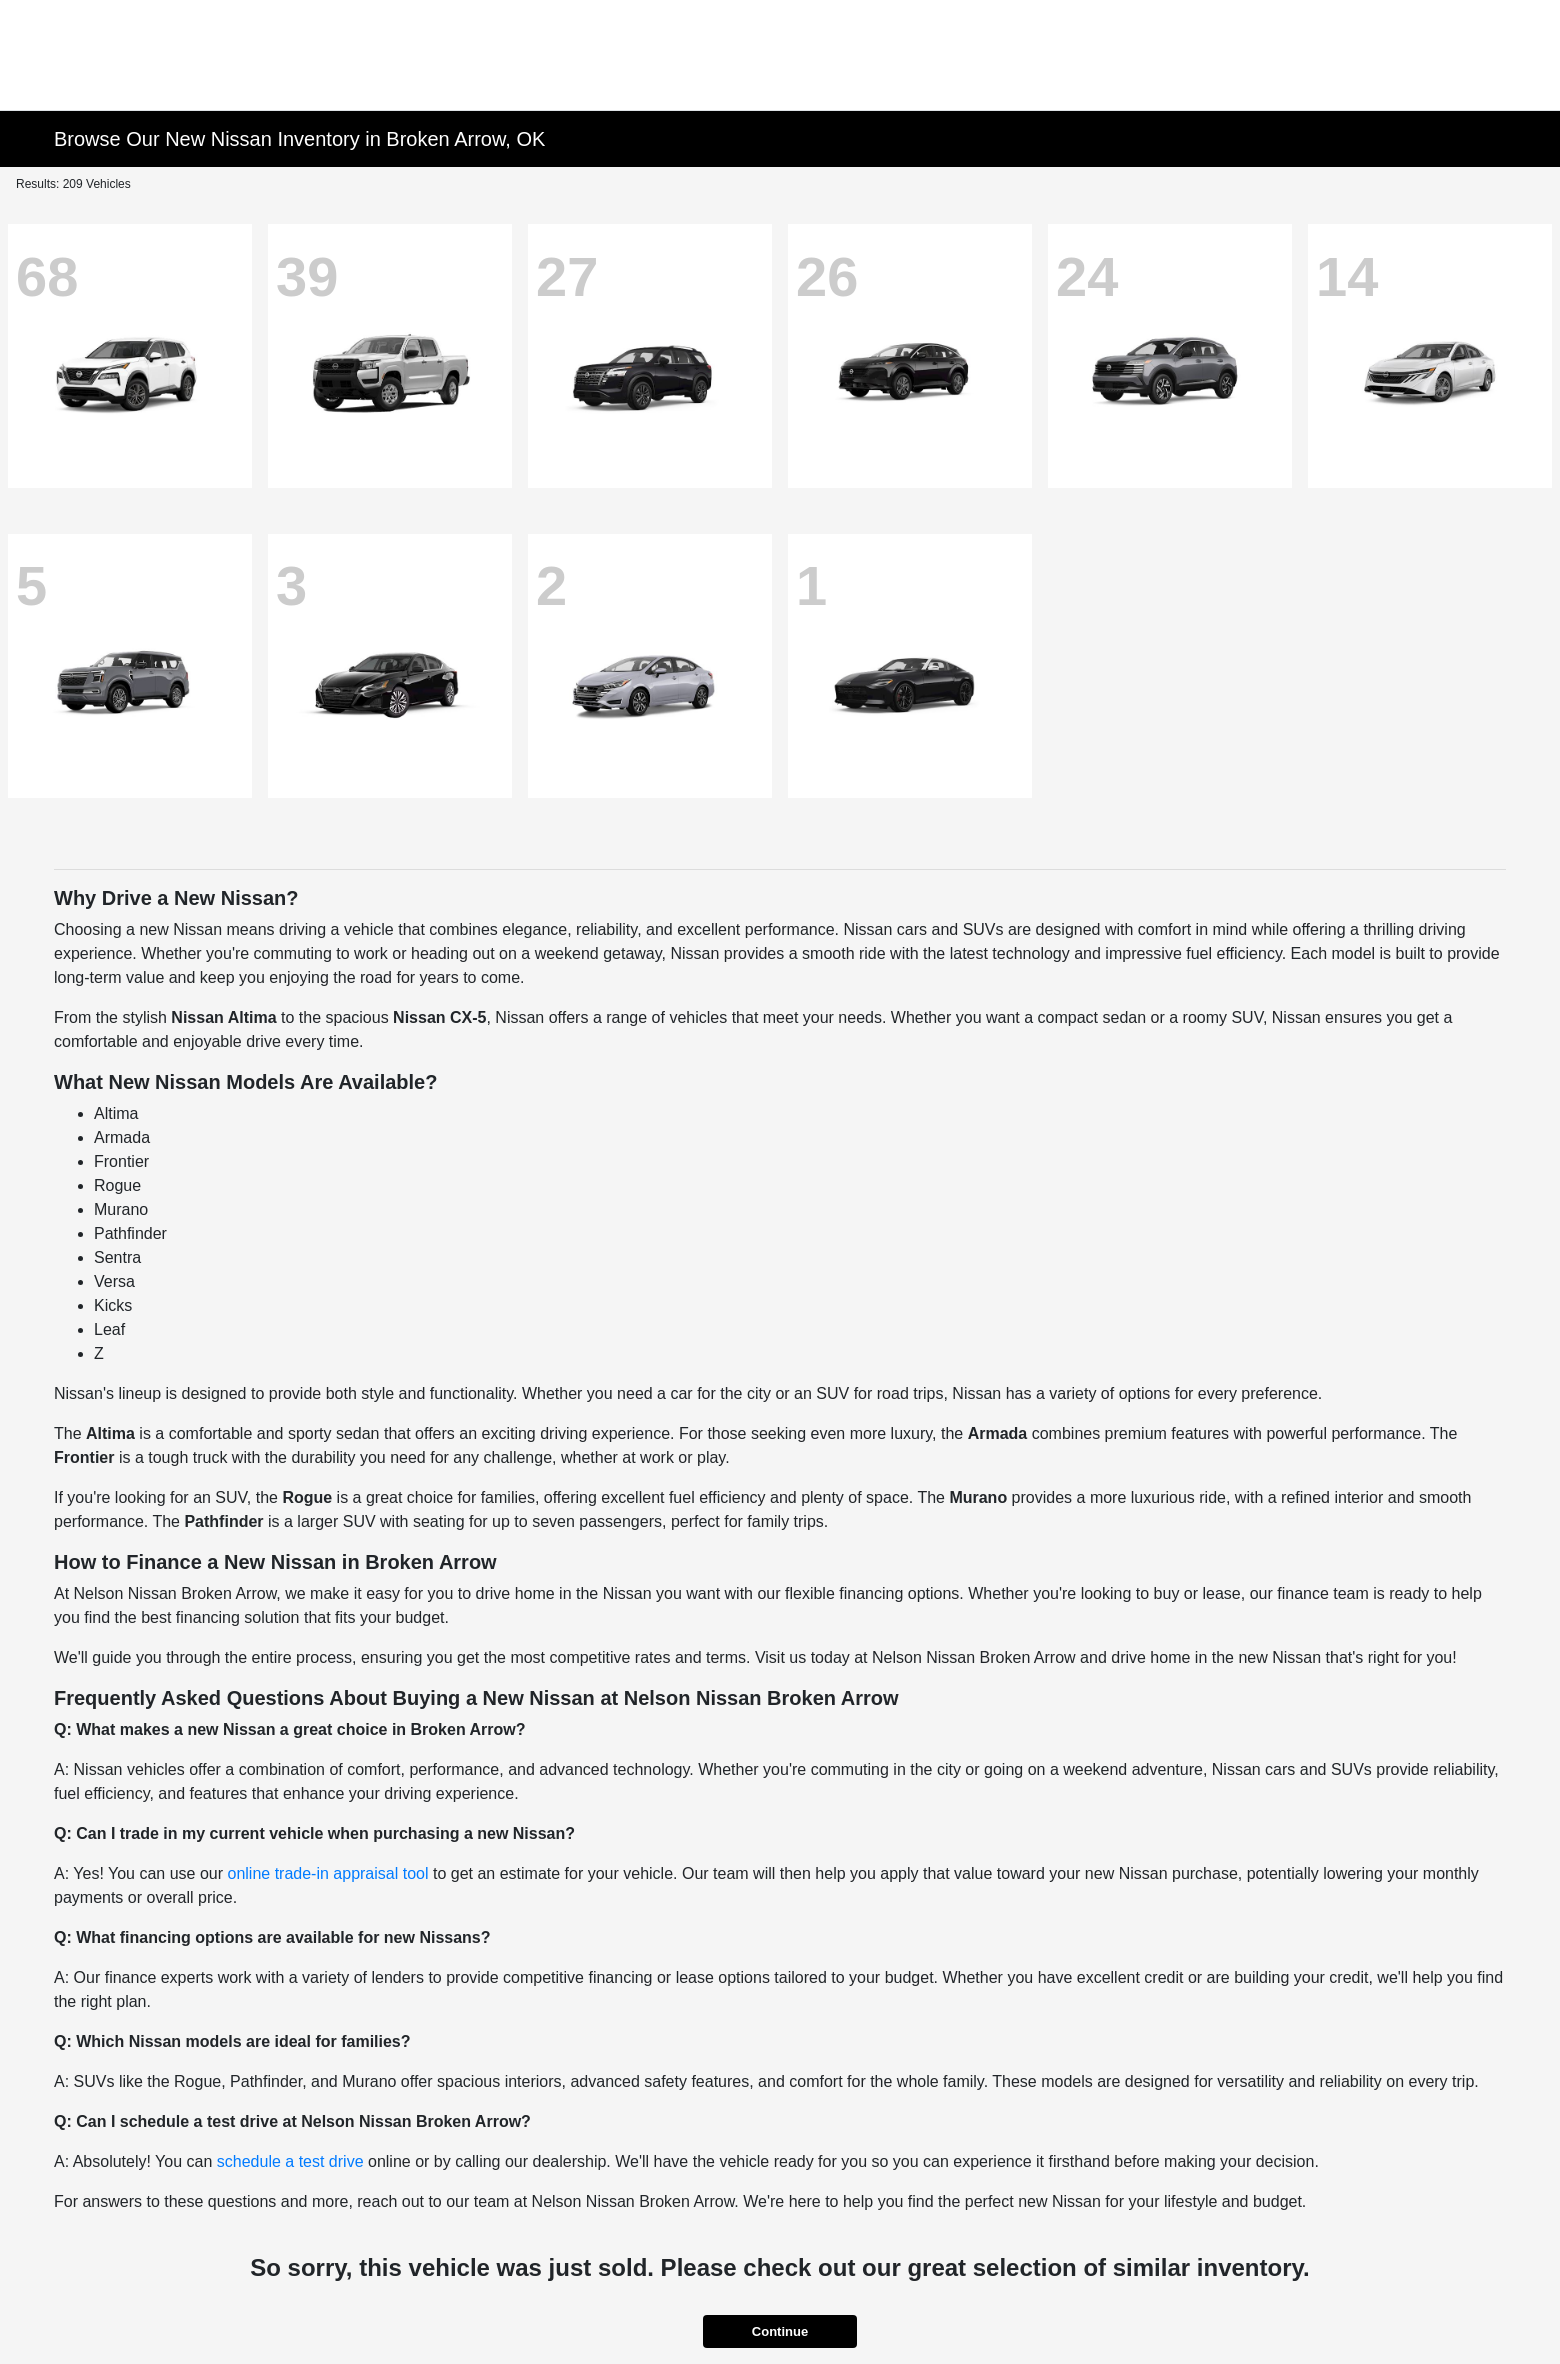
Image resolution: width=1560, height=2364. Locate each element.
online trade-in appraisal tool (327, 1873)
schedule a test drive (290, 2161)
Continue (780, 2331)
